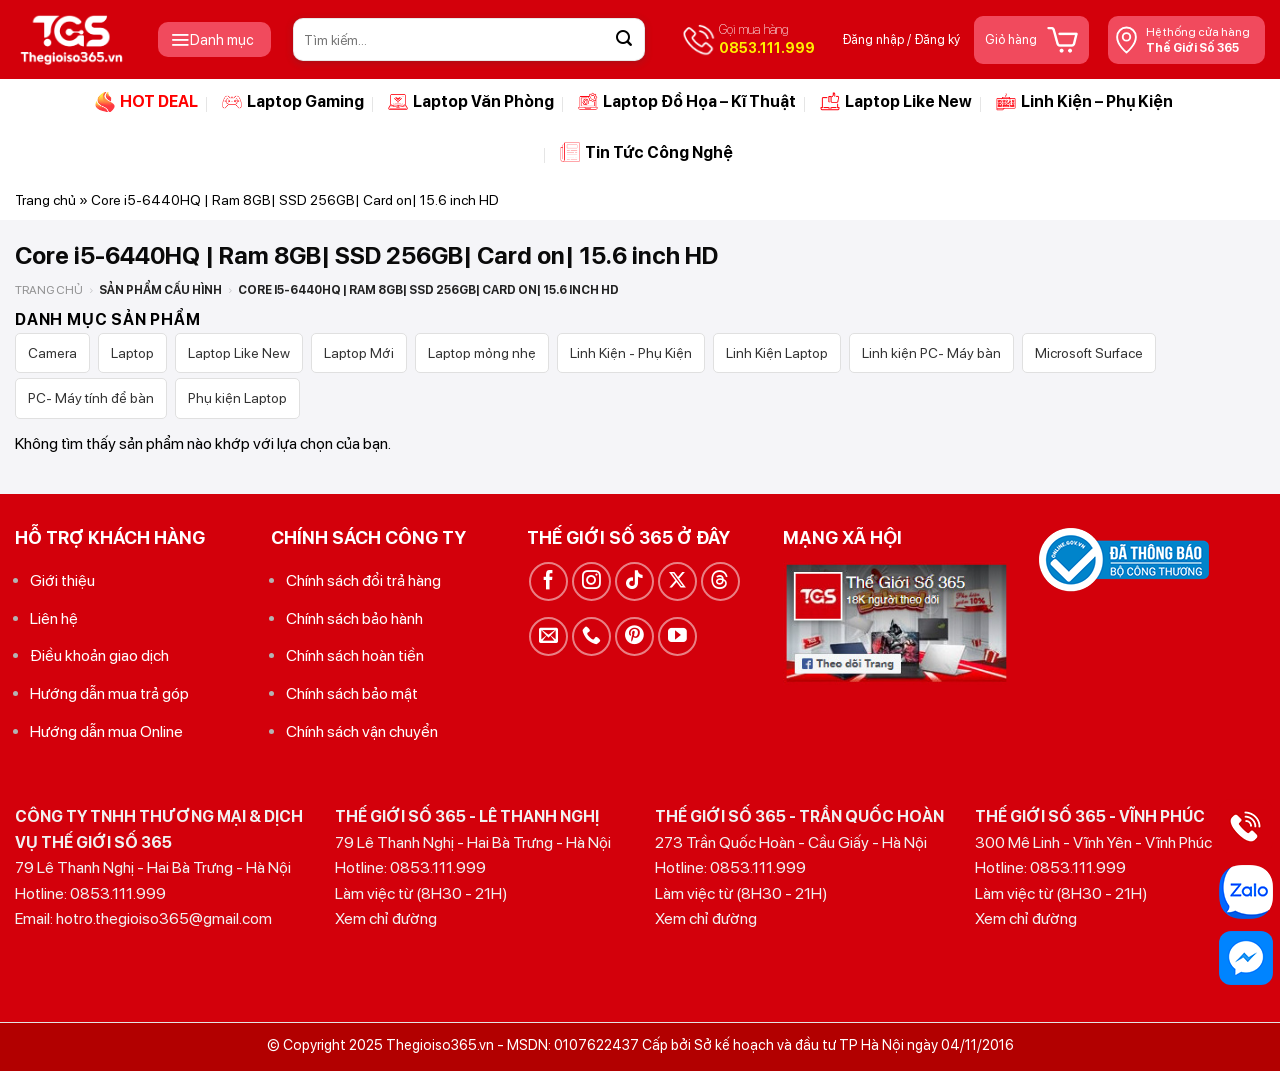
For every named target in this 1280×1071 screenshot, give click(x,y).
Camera (52, 353)
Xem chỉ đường (386, 918)
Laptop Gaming (293, 102)
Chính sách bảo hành (354, 618)
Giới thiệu (62, 580)
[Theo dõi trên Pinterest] (634, 636)
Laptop (132, 353)
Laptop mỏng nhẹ (482, 353)
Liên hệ (54, 618)
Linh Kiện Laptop (777, 353)
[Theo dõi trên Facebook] (548, 581)
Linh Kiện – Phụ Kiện (1084, 102)
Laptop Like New (896, 102)
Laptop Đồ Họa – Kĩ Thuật (687, 102)
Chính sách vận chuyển (362, 731)
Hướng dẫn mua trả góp (109, 693)
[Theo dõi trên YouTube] (677, 636)
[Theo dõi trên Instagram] (591, 581)
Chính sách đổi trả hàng (363, 580)
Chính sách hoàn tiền (355, 655)
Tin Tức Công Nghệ (646, 152)
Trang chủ (45, 200)
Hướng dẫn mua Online (106, 731)
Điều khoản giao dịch (99, 655)
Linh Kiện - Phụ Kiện (631, 353)
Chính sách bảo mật (352, 693)
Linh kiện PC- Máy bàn (931, 353)
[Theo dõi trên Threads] (720, 581)
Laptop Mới (359, 353)
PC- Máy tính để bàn (91, 398)
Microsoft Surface (1089, 353)
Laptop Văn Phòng (471, 102)
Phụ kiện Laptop (237, 398)
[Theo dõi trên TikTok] (634, 581)
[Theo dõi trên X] (677, 581)
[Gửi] (624, 40)
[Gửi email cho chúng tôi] (548, 636)
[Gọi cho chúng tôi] (591, 636)
